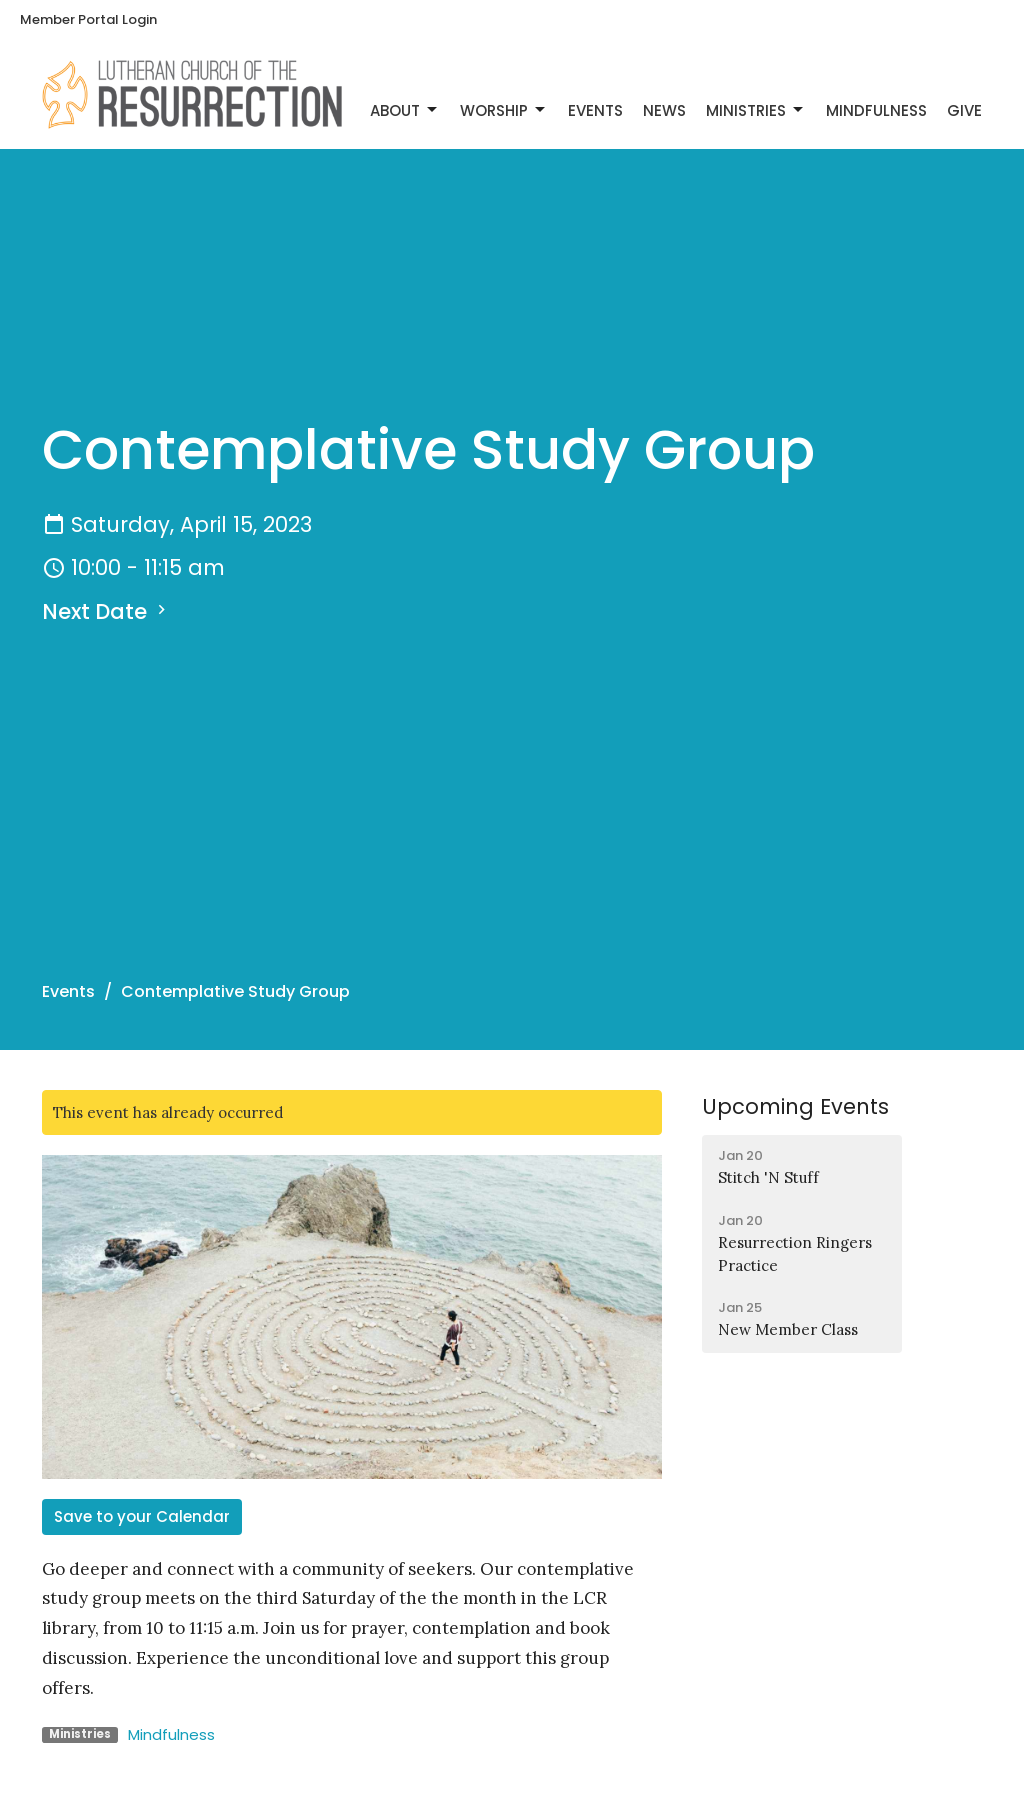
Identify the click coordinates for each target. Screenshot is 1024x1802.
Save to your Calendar (142, 1516)
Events (595, 110)
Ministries (756, 110)
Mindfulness (876, 110)
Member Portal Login (88, 19)
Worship (504, 110)
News (664, 110)
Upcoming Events (795, 1106)
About (405, 110)
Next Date (106, 611)
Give (964, 110)
